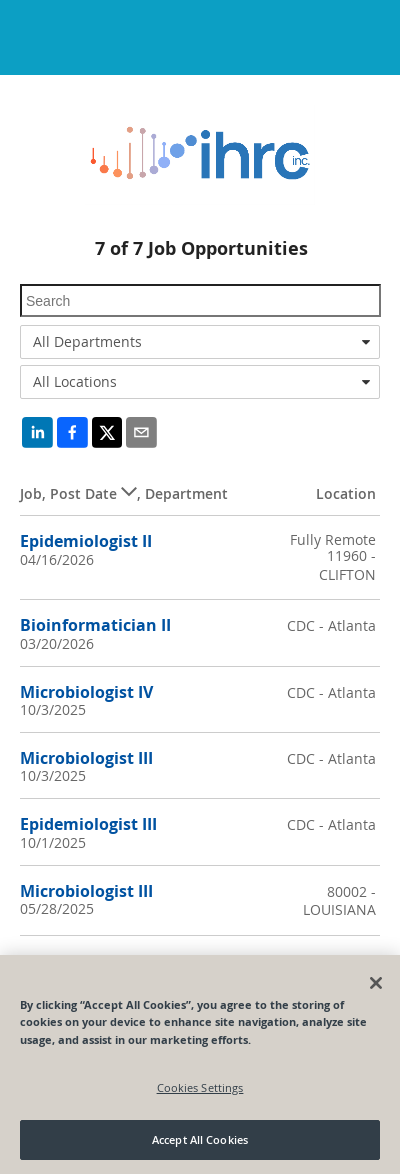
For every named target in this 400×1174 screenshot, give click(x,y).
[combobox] (200, 342)
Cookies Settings (200, 1087)
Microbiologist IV (86, 692)
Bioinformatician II (95, 625)
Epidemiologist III (88, 824)
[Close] (376, 983)
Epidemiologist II (86, 541)
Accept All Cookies (200, 1139)
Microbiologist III (86, 758)
